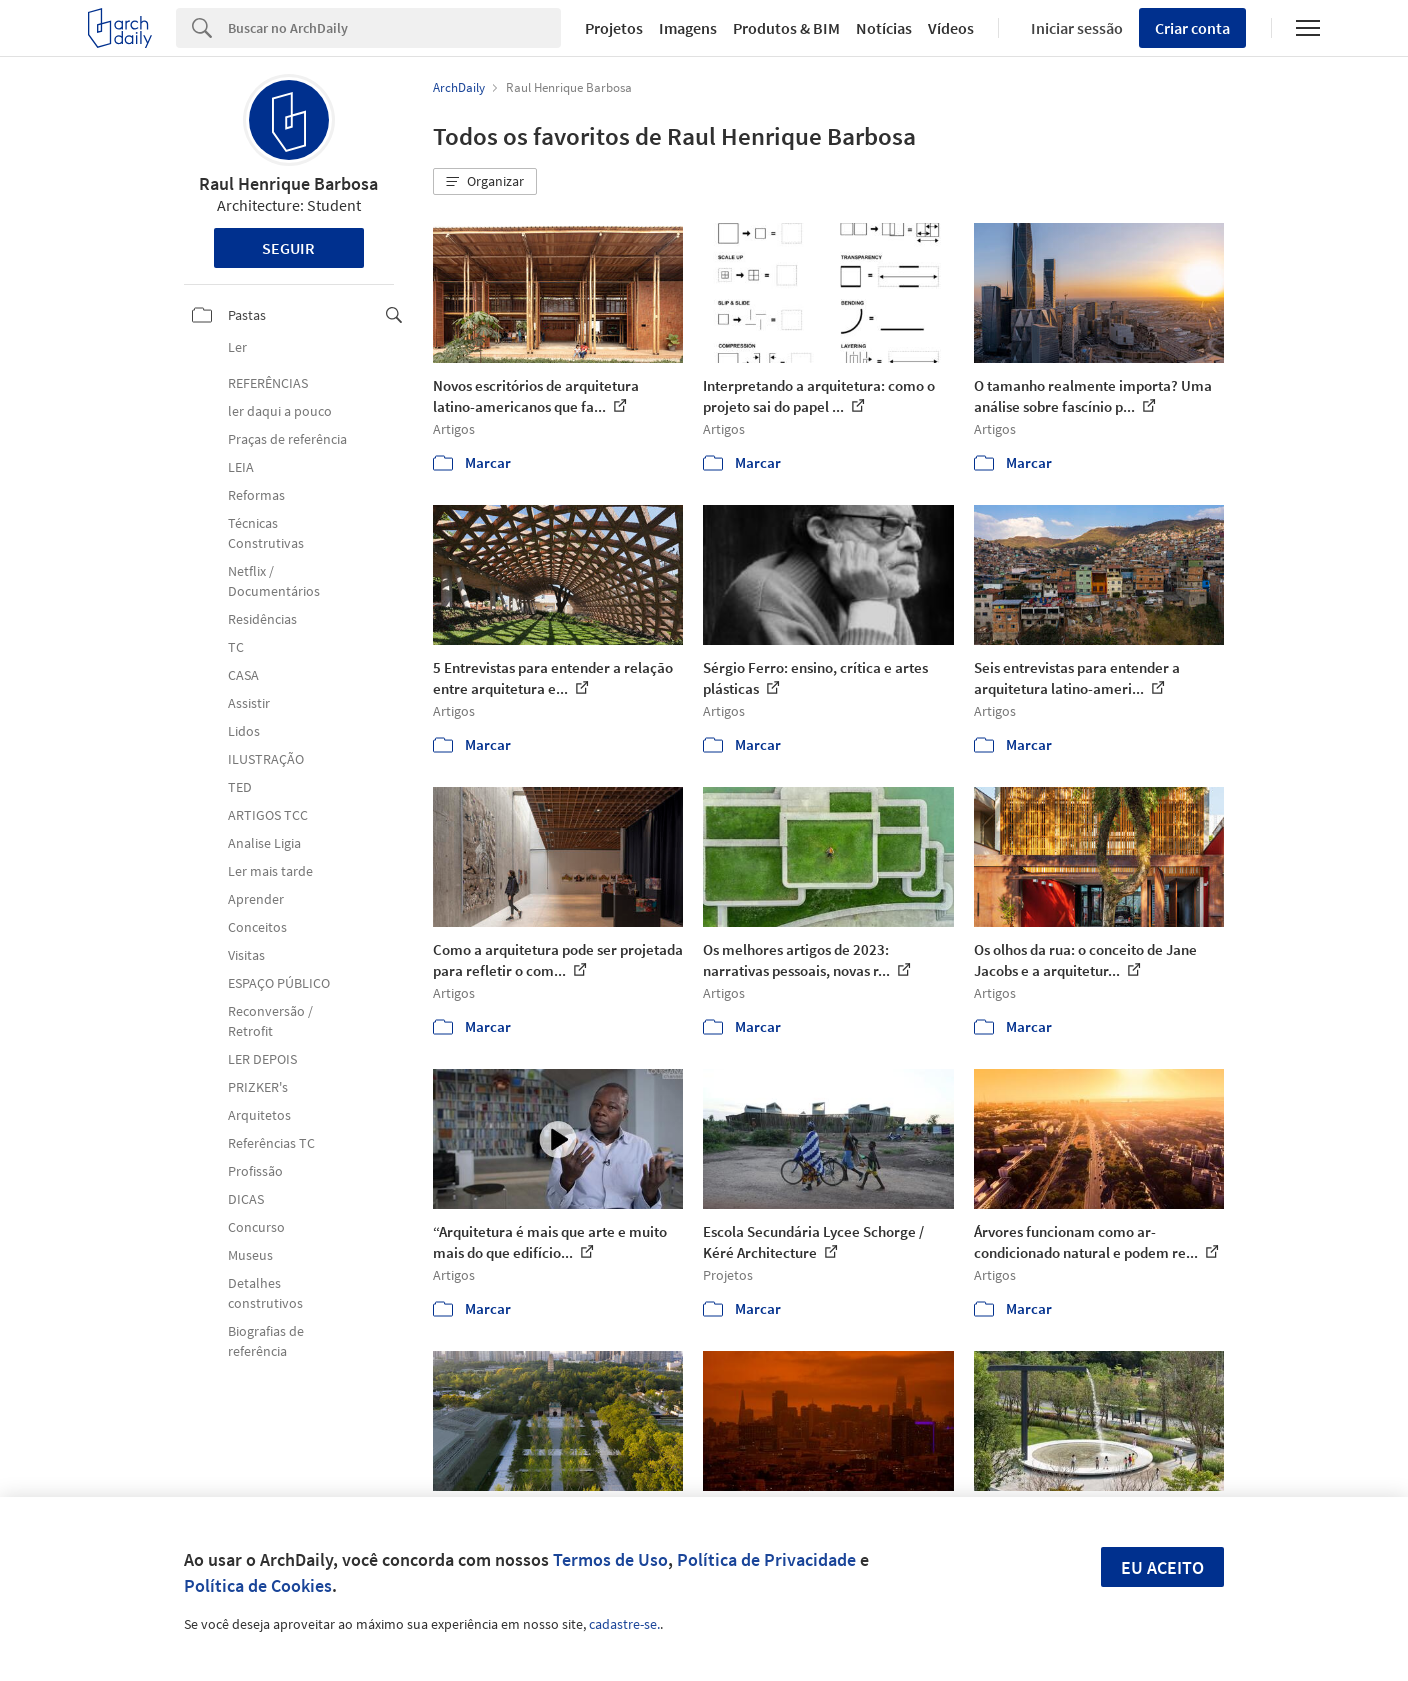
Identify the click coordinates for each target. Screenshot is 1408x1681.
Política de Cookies (258, 1585)
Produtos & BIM (786, 28)
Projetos (614, 28)
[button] (485, 182)
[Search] (394, 28)
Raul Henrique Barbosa (288, 183)
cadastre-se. (624, 1624)
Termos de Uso (610, 1559)
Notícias (884, 28)
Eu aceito (1162, 1567)
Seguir (288, 248)
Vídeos (951, 28)
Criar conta (1192, 28)
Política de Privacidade (766, 1559)
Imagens (688, 28)
